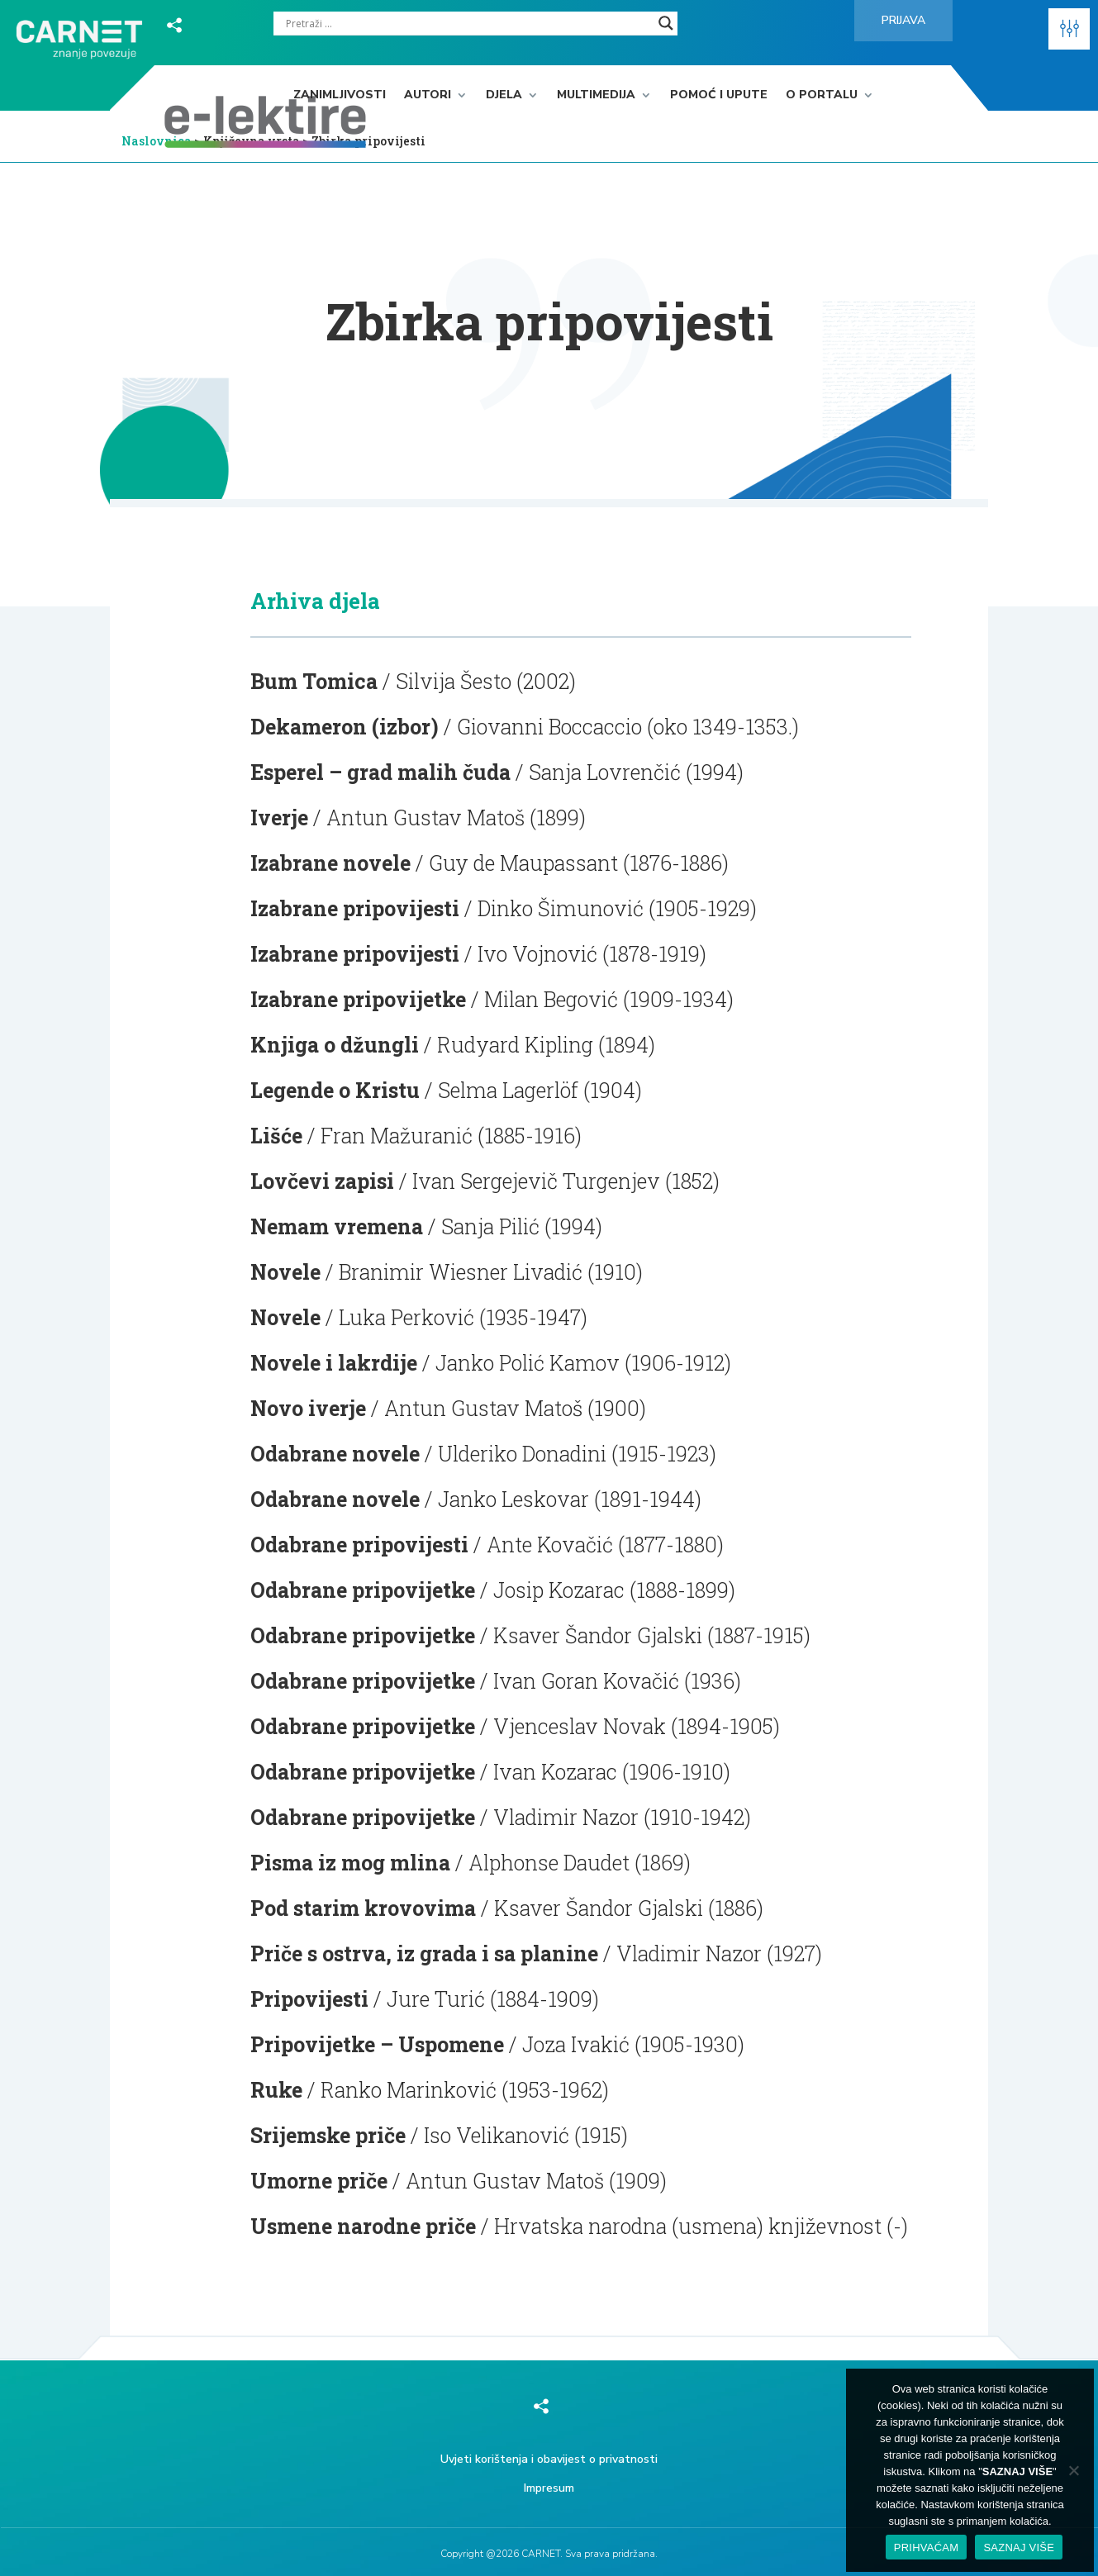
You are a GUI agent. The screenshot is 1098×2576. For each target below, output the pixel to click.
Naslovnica (156, 141)
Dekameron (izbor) (344, 726)
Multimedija (596, 95)
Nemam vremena (336, 1226)
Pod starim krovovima (363, 1908)
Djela (504, 95)
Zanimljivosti (339, 95)
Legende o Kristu (335, 1090)
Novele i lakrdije (333, 1362)
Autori (427, 95)
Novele (285, 1272)
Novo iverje (308, 1408)
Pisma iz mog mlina (350, 1862)
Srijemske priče (328, 2135)
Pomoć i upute (719, 95)
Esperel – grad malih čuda (380, 772)
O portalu (822, 95)
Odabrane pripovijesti (359, 1544)
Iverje (279, 817)
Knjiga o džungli (334, 1044)
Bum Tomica (314, 681)
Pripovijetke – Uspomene (377, 2044)
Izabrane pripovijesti (354, 908)
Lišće (276, 1135)
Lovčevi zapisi (322, 1181)
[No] (1073, 2470)
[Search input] (468, 23)
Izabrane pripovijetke (358, 999)
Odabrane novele (335, 1453)
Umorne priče (318, 2180)
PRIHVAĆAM (926, 2547)
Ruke (276, 2089)
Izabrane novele (330, 863)
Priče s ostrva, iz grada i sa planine (424, 1953)
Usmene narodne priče (363, 2226)
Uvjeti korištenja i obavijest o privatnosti (549, 2459)
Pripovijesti (309, 1999)
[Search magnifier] (665, 23)
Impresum (549, 2488)
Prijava (903, 20)
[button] (1069, 29)
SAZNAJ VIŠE (1018, 2547)
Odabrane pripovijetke (362, 1590)
